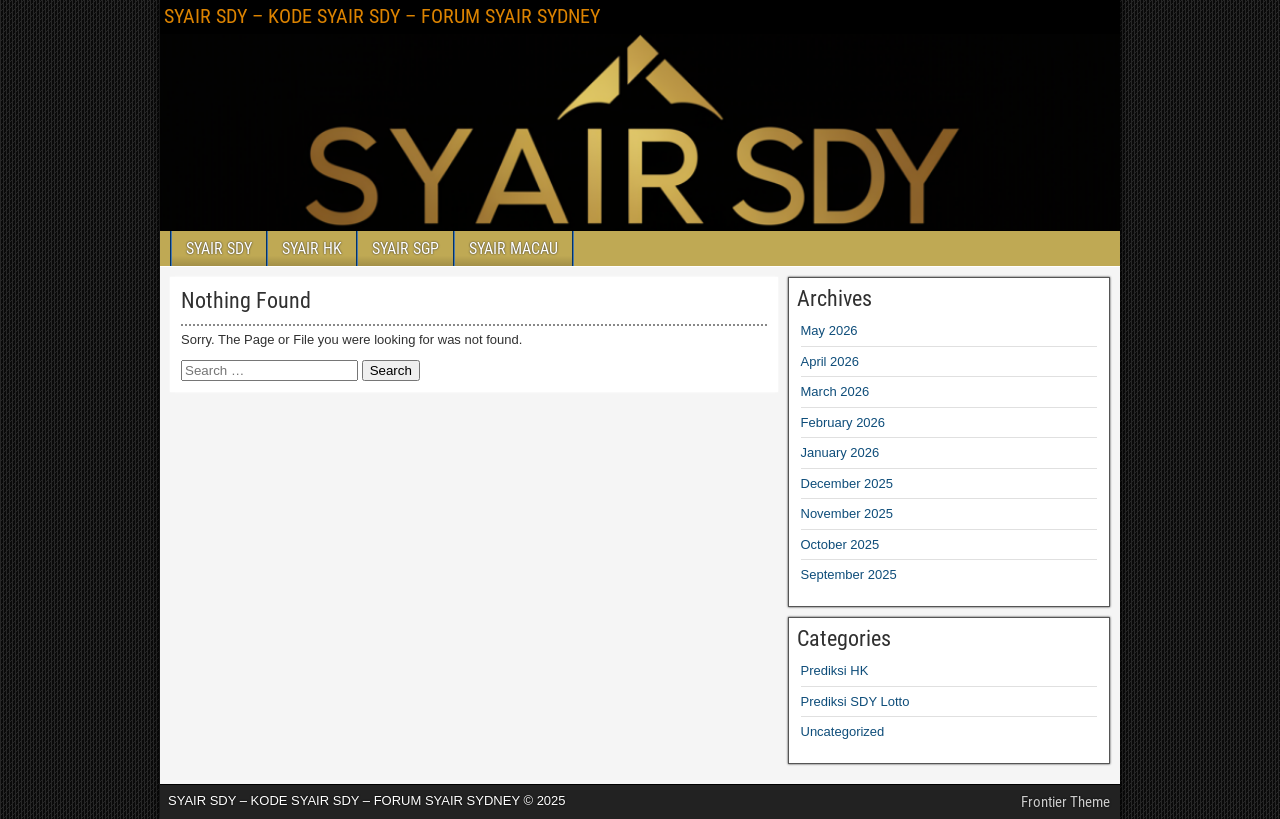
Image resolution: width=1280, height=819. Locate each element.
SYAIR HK (312, 248)
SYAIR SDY (219, 248)
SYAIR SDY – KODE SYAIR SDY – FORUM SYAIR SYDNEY (382, 16)
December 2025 (847, 483)
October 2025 (840, 544)
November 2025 (847, 513)
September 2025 (849, 574)
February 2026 (843, 422)
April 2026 (830, 361)
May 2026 (829, 330)
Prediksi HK (835, 670)
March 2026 (835, 391)
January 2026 (840, 452)
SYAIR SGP (405, 248)
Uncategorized (843, 731)
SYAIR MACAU (513, 248)
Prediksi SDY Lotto (855, 701)
